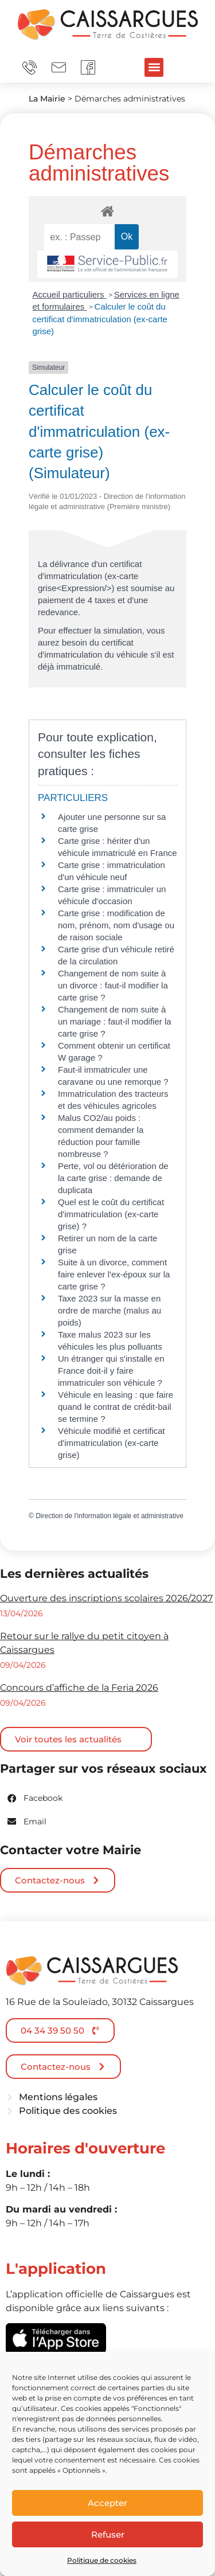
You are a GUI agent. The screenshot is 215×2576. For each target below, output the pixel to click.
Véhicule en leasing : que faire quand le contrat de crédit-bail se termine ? (115, 1407)
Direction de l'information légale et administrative (109, 1516)
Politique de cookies (101, 2560)
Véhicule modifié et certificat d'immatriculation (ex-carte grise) (111, 1443)
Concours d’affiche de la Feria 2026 (79, 1687)
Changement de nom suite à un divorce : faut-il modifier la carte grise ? (113, 985)
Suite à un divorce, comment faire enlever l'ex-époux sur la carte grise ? (114, 1274)
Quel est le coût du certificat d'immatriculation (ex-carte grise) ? (111, 1214)
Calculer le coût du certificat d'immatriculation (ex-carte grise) (100, 319)
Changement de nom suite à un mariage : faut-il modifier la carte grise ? (114, 1021)
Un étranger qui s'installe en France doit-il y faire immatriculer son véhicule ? (111, 1370)
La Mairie (47, 98)
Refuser (107, 2534)
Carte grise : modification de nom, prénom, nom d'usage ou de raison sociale (116, 925)
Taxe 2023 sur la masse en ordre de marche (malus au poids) (109, 1310)
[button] (153, 67)
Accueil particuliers (70, 294)
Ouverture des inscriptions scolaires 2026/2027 (106, 1598)
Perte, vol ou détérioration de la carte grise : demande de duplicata (113, 1178)
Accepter (107, 2502)
